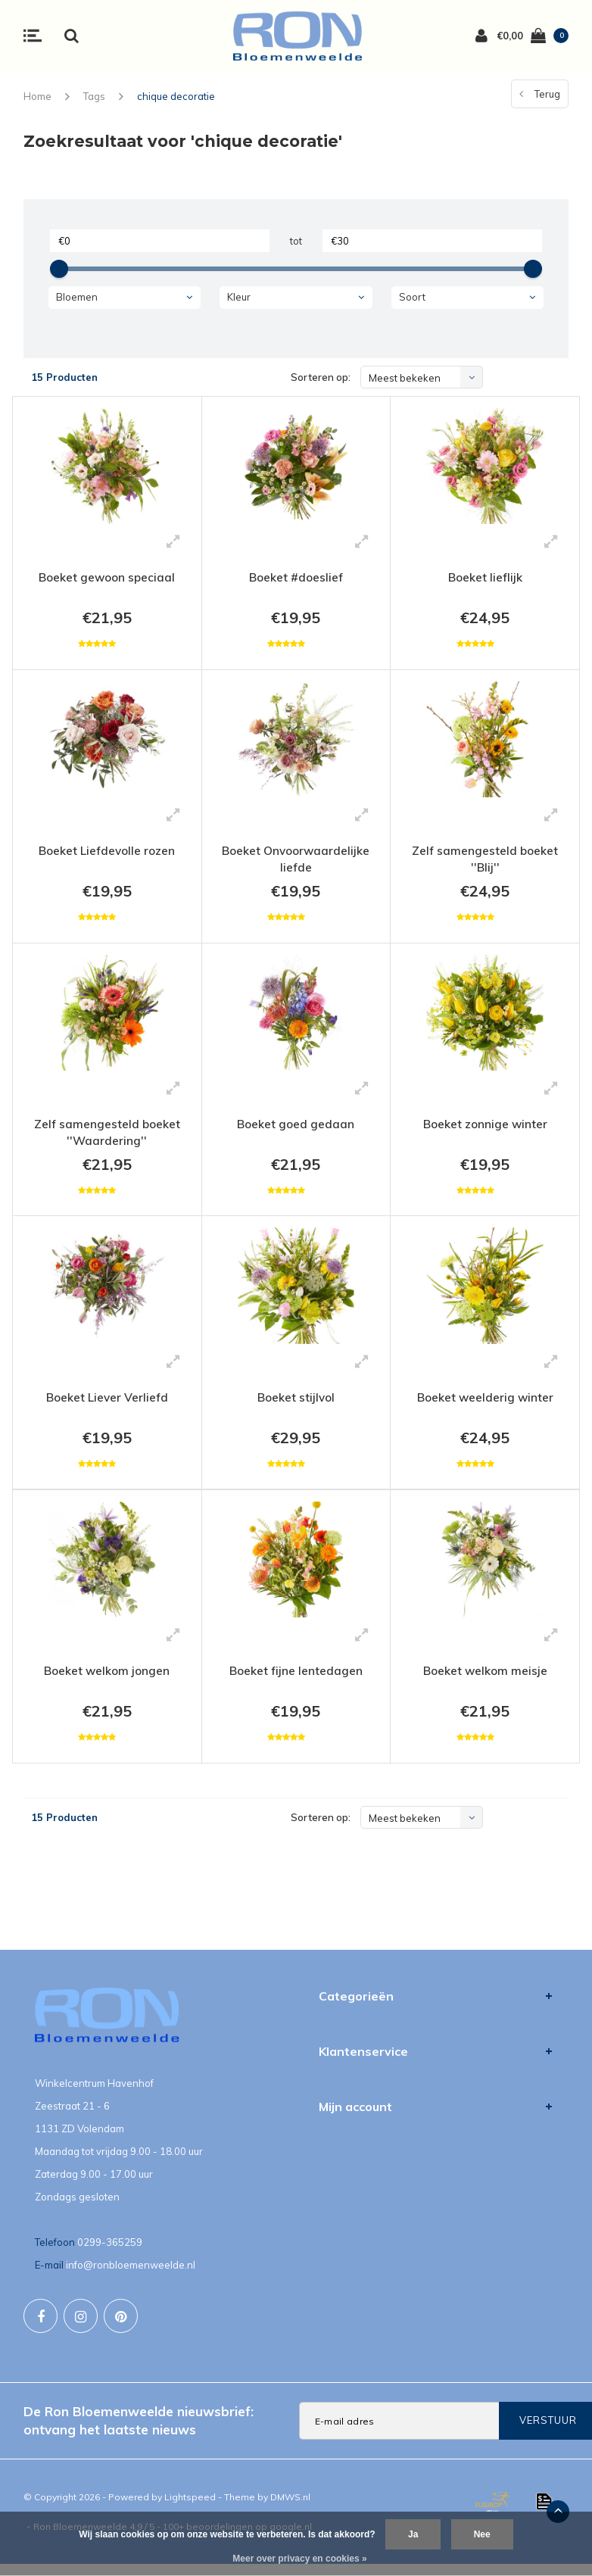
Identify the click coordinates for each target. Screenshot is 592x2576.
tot (296, 241)
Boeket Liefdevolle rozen (107, 853)
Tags (94, 96)
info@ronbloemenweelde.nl (130, 2277)
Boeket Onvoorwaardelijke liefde (296, 862)
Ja (413, 2534)
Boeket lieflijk (484, 577)
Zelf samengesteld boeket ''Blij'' (485, 862)
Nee (482, 2534)
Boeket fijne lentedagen (296, 1680)
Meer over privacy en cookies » (299, 2558)
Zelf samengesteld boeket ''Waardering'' (107, 1137)
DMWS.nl (290, 2509)
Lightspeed (190, 2509)
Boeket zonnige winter (485, 1129)
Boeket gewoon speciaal (107, 577)
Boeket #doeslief (296, 577)
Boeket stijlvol (295, 1404)
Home (37, 96)
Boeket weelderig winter (485, 1404)
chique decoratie (176, 96)
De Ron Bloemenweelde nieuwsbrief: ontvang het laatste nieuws (138, 2432)
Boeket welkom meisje (485, 1680)
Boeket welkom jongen (106, 1680)
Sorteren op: (321, 377)
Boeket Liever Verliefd (107, 1404)
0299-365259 (109, 2254)
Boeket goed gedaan (295, 1129)
